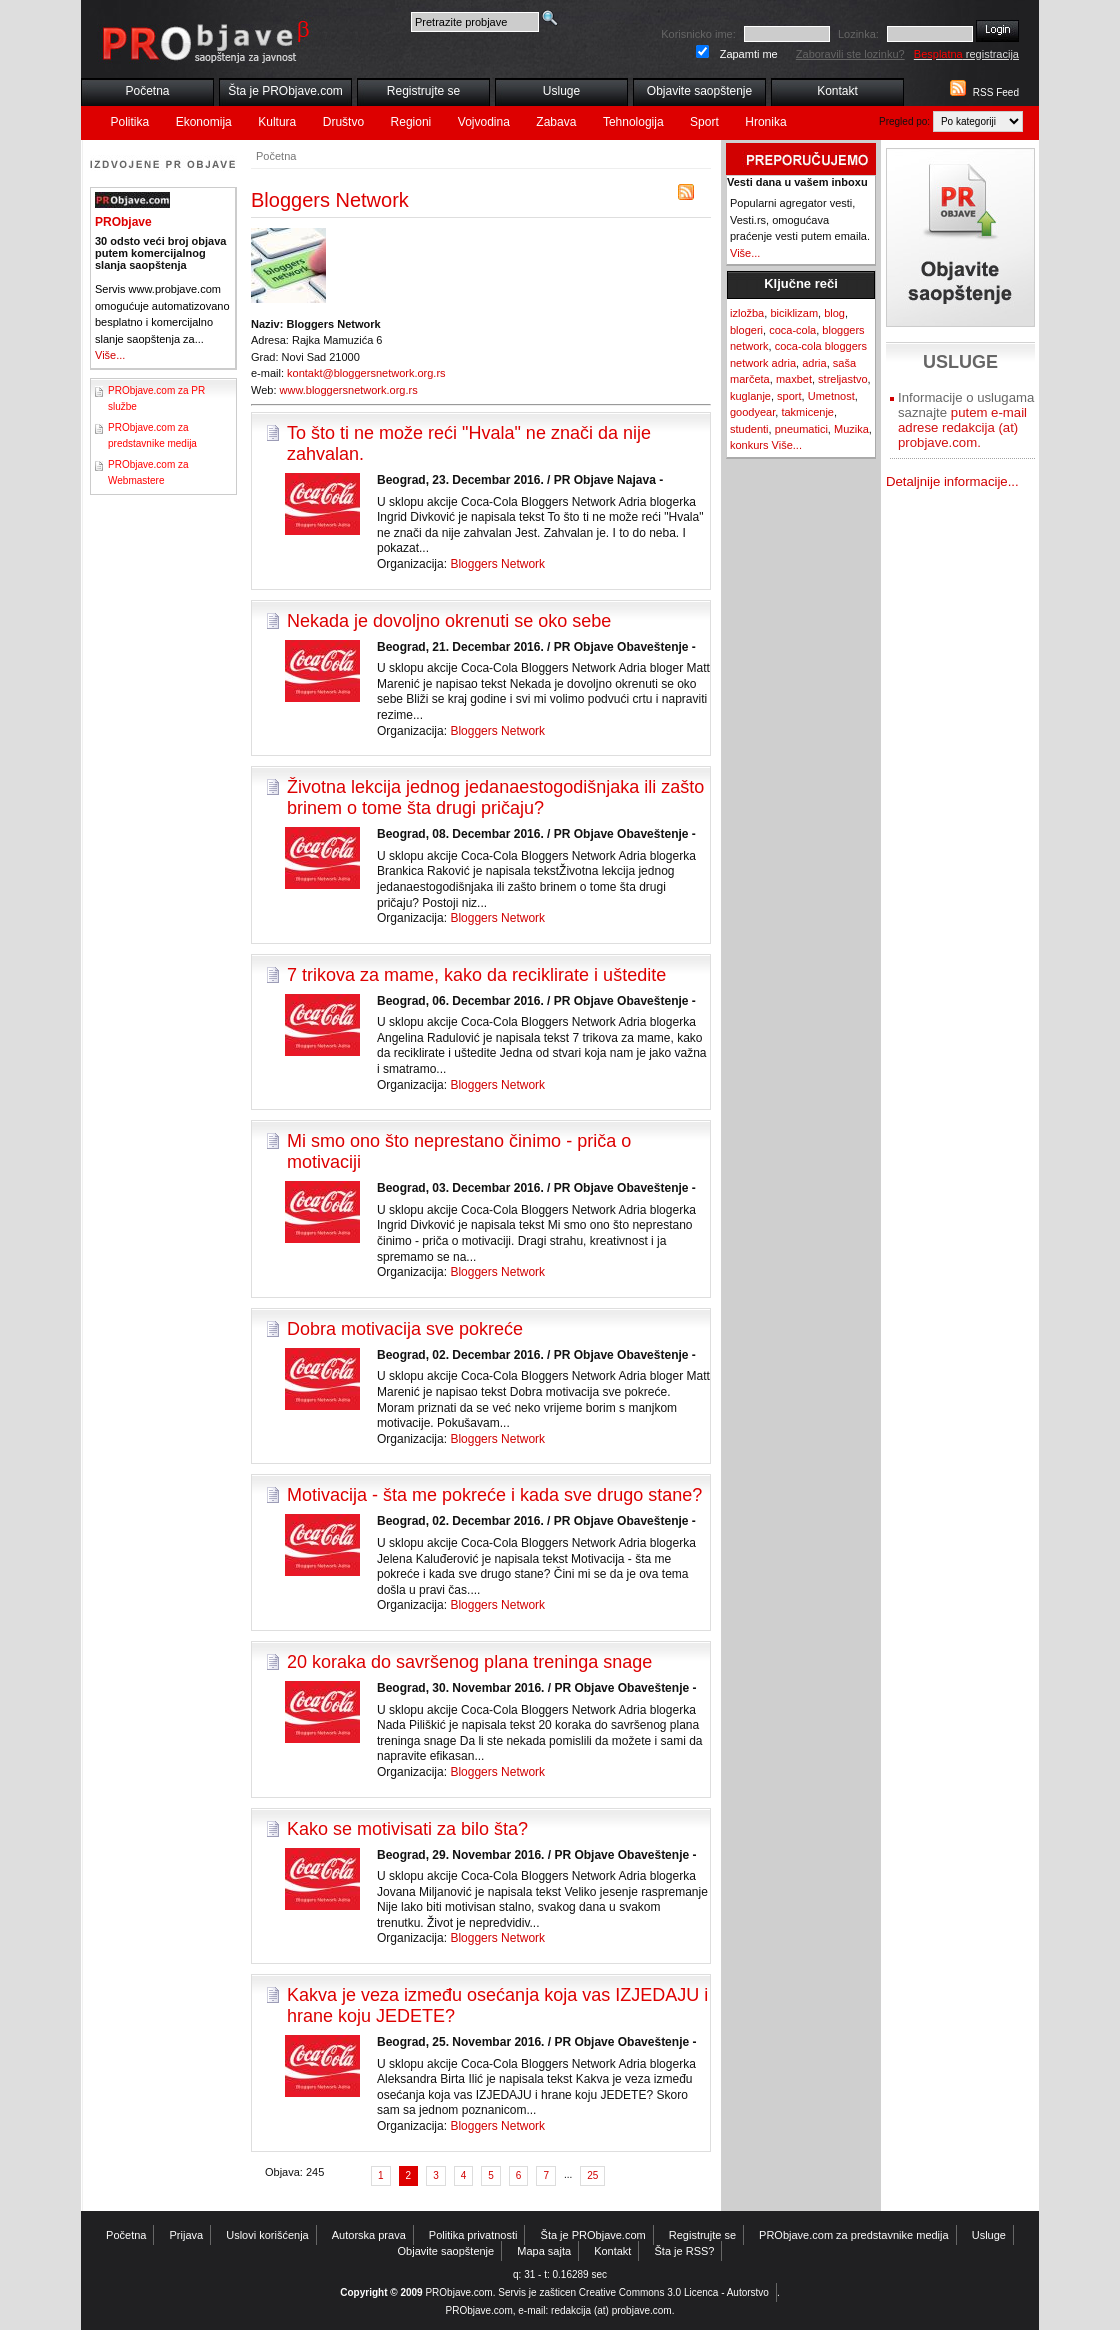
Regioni (411, 122)
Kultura (277, 122)
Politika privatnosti (473, 2235)
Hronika (765, 122)
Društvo (343, 122)
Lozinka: (858, 34)
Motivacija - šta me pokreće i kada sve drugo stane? (494, 1495)
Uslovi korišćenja (267, 2235)
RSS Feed (996, 92)
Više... (110, 355)
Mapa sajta (544, 2251)
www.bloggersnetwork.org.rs (349, 390)
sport (789, 396)
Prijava (187, 2235)
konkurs (749, 445)
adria (814, 363)
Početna (147, 91)
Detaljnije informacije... (952, 481)
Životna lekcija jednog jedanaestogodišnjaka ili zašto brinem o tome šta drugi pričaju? (495, 797)
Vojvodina (484, 122)
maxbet (794, 379)
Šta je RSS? (685, 2251)
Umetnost (831, 396)
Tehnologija (633, 122)
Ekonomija (204, 122)
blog (834, 313)
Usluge (561, 91)
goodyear (752, 412)
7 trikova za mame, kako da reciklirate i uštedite (476, 975)
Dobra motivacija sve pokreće (405, 1329)
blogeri (746, 330)
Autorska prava (369, 2235)
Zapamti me (749, 54)
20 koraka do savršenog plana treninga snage (469, 1662)
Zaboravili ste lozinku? (850, 54)
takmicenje (807, 412)
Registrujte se (423, 91)
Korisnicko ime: (698, 34)
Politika (130, 122)
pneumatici (801, 429)
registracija (966, 54)
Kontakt (837, 91)
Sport (704, 122)
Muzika (851, 429)
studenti (749, 429)
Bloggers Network (497, 564)
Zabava (556, 122)
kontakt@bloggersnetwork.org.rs (366, 373)
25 (592, 2175)
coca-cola (792, 330)
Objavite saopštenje (699, 91)
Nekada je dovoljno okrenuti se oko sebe (449, 621)
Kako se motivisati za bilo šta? (407, 1829)
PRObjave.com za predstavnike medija (854, 2235)
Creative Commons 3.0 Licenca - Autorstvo (674, 2292)
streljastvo (843, 379)
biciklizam (794, 313)
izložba (747, 313)
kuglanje (750, 396)
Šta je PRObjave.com (285, 91)
